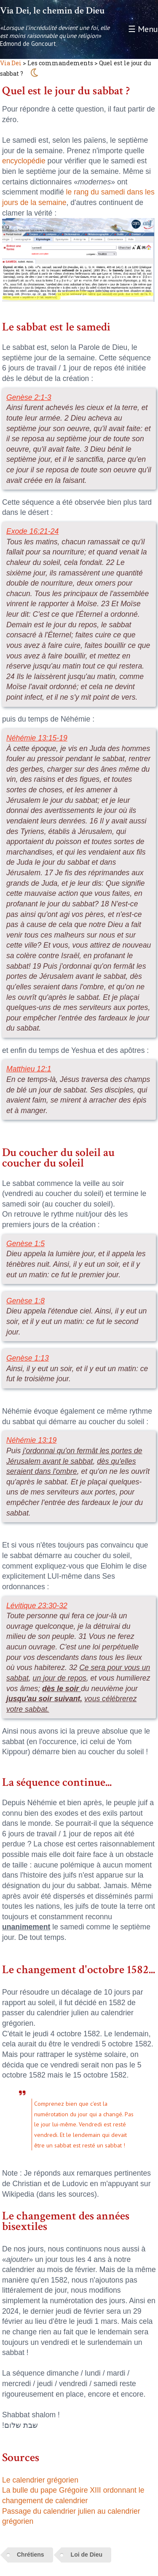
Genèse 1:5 (25, 1243)
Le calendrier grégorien (40, 2480)
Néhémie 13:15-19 (36, 738)
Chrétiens (30, 2554)
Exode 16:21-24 (32, 531)
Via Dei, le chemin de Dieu (52, 10)
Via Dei (10, 63)
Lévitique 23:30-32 (36, 1605)
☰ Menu (143, 29)
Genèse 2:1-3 (28, 397)
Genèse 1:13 (27, 1358)
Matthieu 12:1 (28, 1069)
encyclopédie (24, 161)
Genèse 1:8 (25, 1301)
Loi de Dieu (86, 2554)
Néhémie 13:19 (31, 1440)
